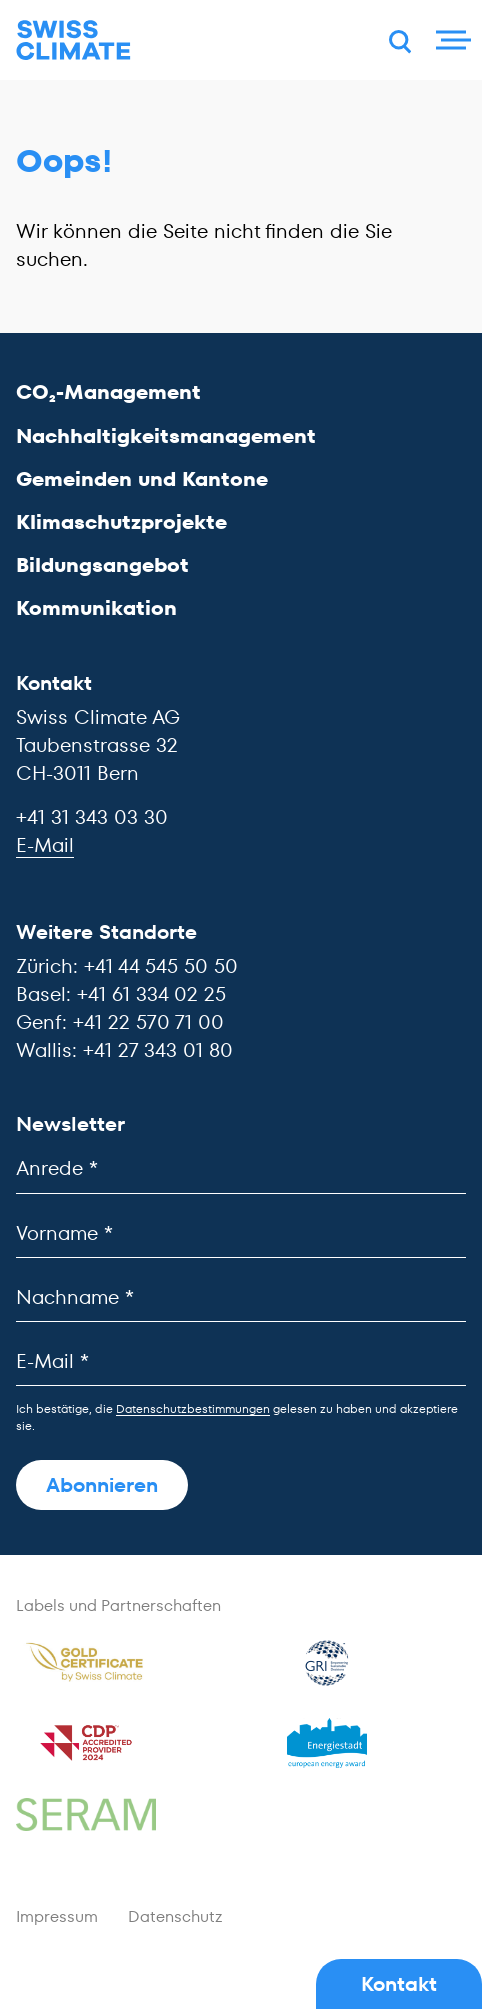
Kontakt (399, 1984)
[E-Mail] (241, 1361)
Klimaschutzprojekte (121, 522)
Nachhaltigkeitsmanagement (166, 436)
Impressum (57, 1916)
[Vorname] (241, 1233)
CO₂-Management (108, 392)
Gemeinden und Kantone (142, 479)
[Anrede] (241, 1168)
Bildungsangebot (102, 565)
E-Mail (45, 845)
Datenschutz (175, 1916)
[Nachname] (241, 1297)
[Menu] (451, 40)
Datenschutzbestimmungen (193, 1408)
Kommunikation (96, 608)
